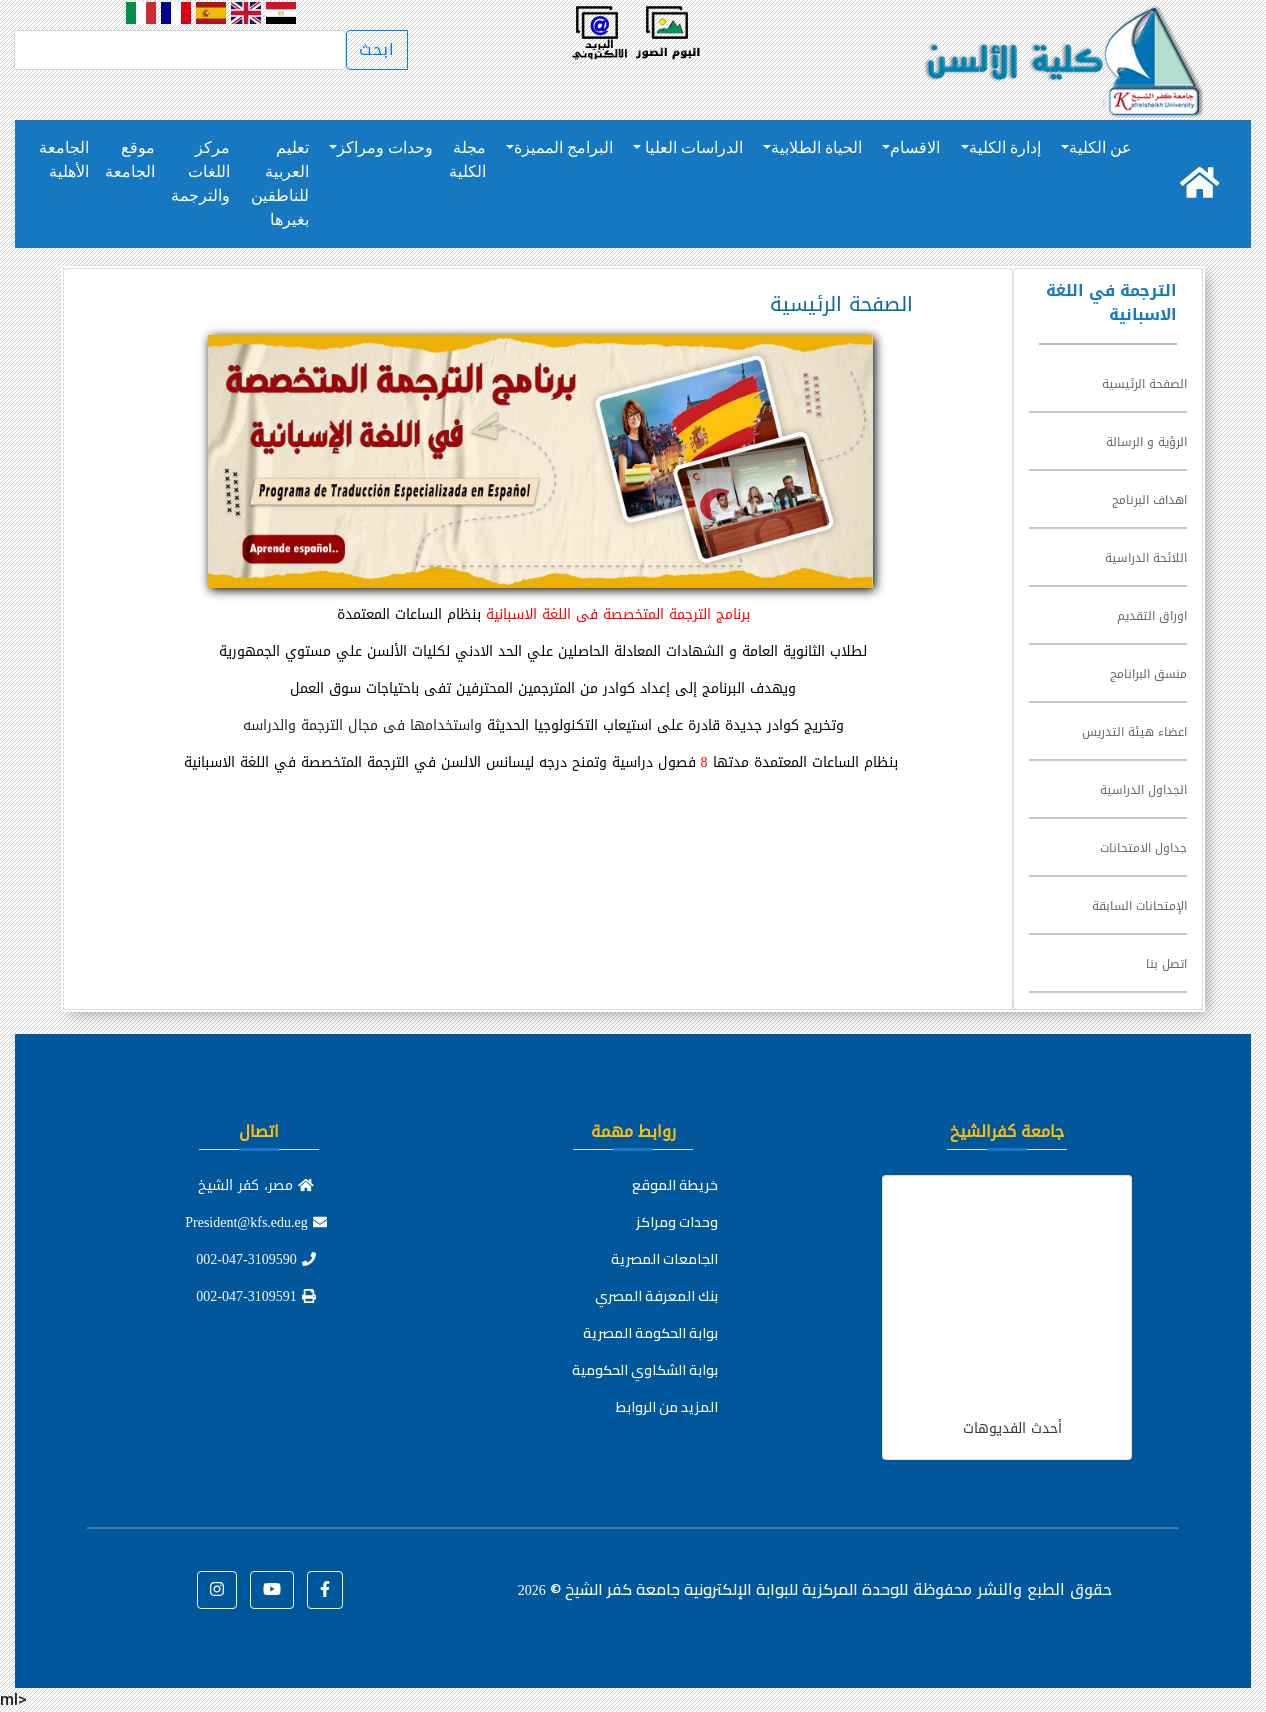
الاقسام (915, 147)
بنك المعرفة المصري (656, 1296)
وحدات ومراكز (385, 147)
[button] (325, 1590)
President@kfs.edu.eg (256, 1222)
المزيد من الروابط (667, 1407)
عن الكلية (1100, 147)
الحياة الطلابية (816, 147)
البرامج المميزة (563, 147)
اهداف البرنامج (1149, 500)
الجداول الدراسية (1143, 790)
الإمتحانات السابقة (1139, 906)
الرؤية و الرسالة (1146, 442)
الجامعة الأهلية (64, 159)
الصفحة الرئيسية (1144, 384)
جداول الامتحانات (1143, 848)
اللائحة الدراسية (1146, 558)
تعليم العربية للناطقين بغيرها (280, 183)
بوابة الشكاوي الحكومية (645, 1370)
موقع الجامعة (130, 159)
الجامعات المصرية (664, 1259)
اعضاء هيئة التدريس (1134, 732)
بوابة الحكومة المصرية (650, 1333)
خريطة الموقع (675, 1185)
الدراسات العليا (692, 147)
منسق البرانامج (1148, 674)
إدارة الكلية (1005, 147)
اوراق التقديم (1152, 616)
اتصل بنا (1166, 964)
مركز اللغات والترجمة (200, 171)
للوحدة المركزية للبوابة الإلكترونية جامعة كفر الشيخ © (713, 1589)
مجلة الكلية (467, 159)
